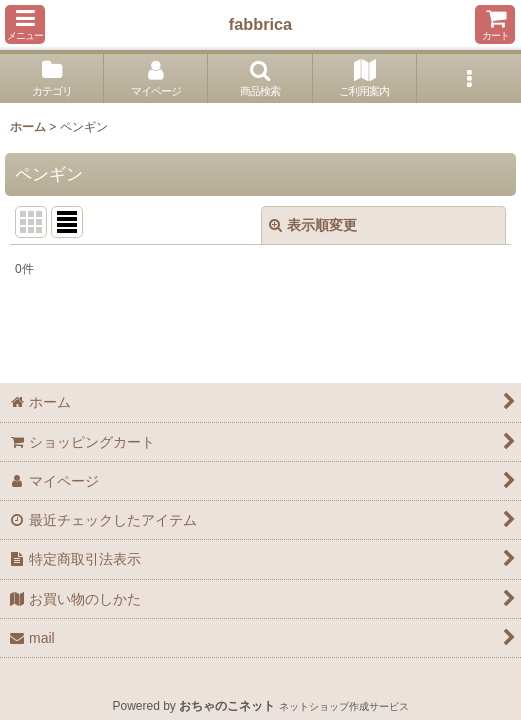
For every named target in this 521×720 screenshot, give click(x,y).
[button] (25, 24)
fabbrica (260, 24)
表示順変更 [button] (313, 225)
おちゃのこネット (227, 706)
